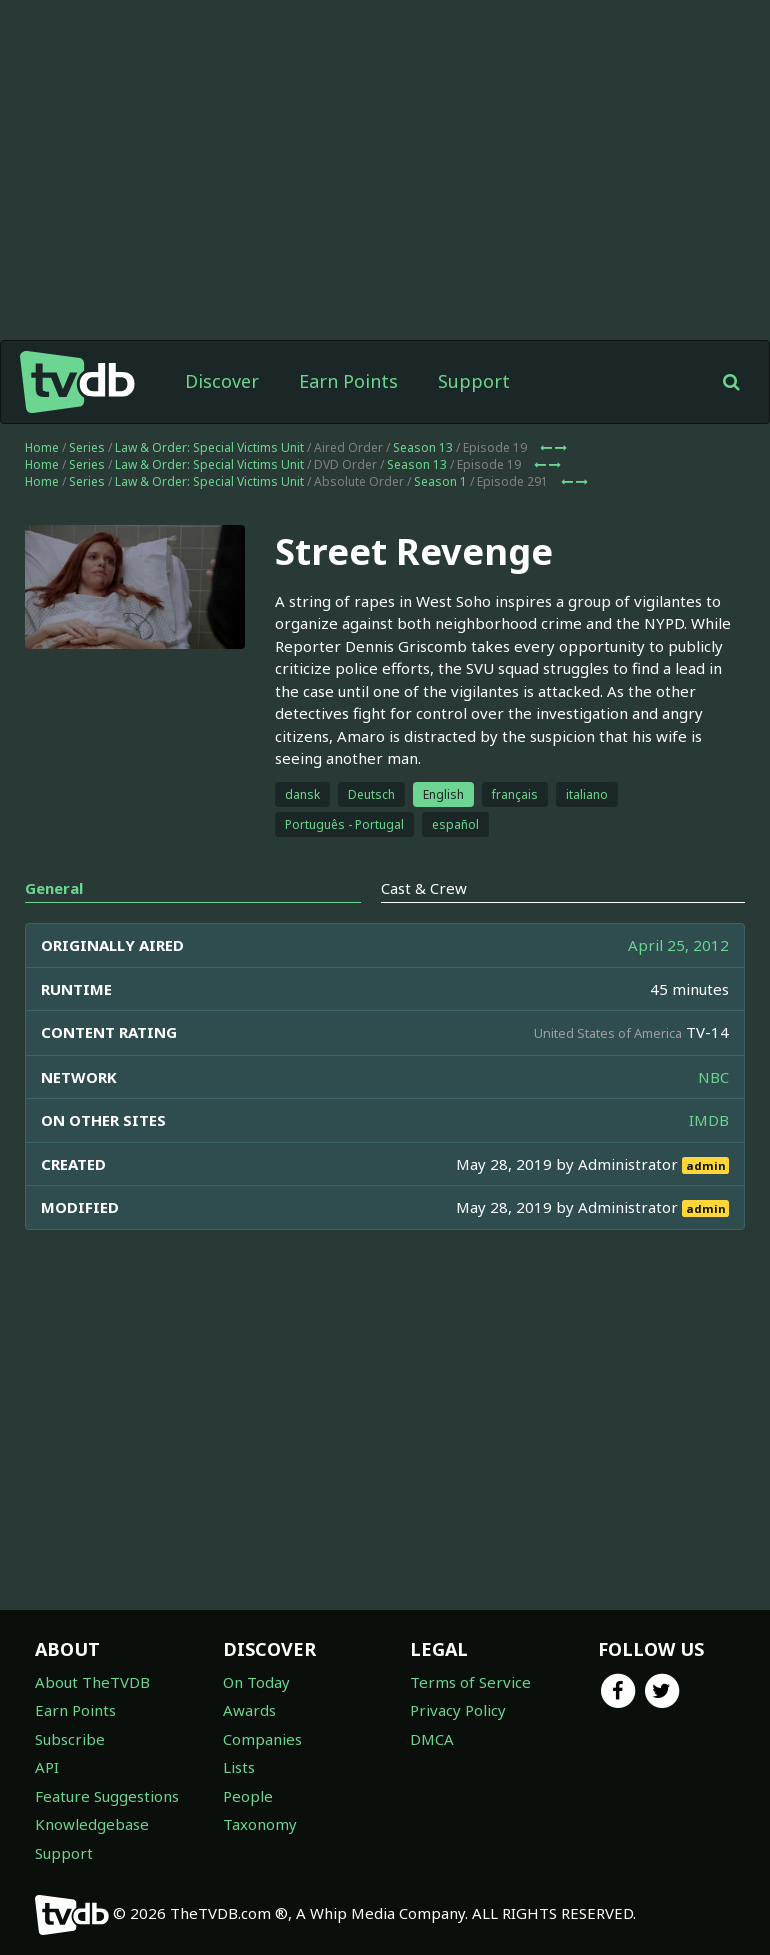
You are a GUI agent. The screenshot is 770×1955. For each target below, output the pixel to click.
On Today (256, 1682)
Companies (262, 1739)
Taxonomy (260, 1824)
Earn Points (348, 381)
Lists (239, 1767)
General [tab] (54, 888)
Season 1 (440, 481)
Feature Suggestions (107, 1796)
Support (474, 381)
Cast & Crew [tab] (424, 888)
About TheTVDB (92, 1682)
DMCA (432, 1739)
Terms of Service (470, 1682)
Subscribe (70, 1739)
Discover (222, 381)
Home (42, 447)
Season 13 (423, 447)
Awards (249, 1710)
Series (87, 447)
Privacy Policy (458, 1710)
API (47, 1767)
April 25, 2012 (678, 945)
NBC (713, 1077)
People (248, 1796)
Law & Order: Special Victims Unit (209, 447)
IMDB (709, 1120)
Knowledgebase (92, 1824)
